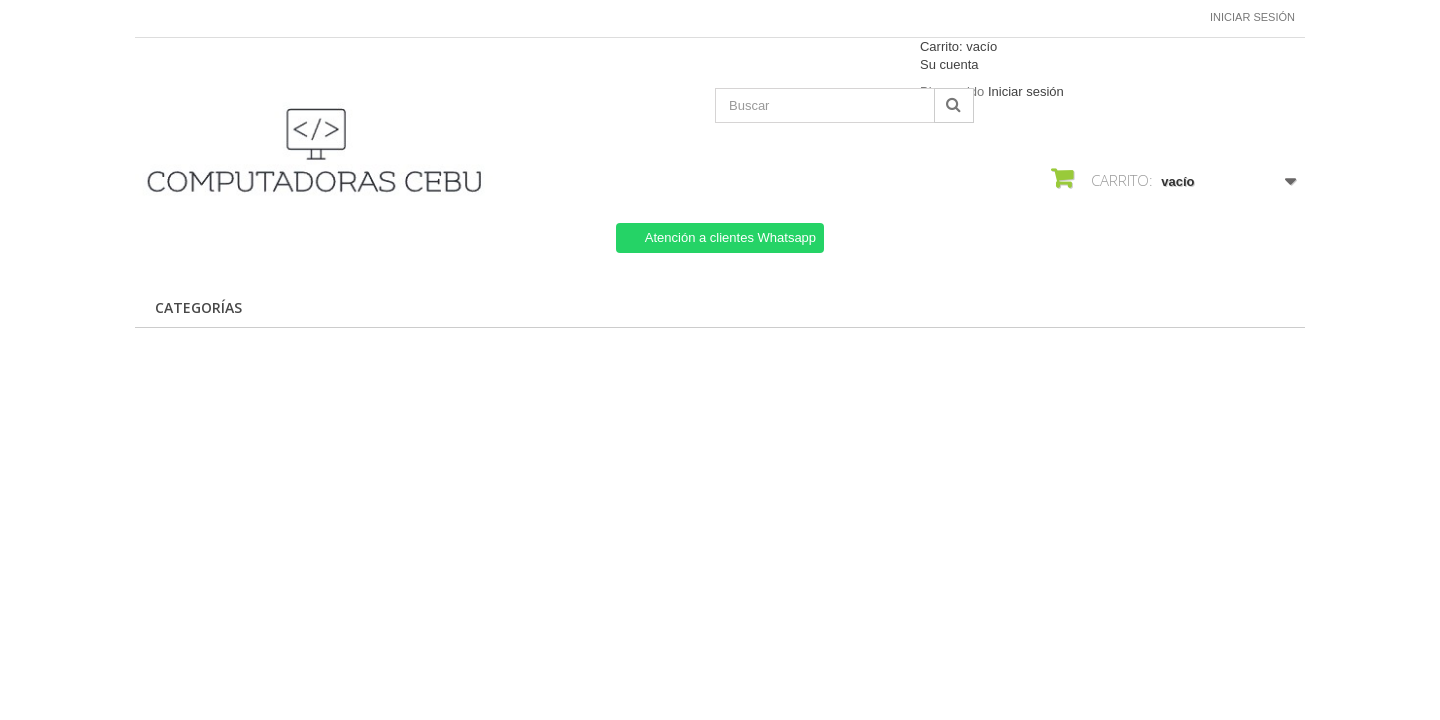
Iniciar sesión (1252, 17)
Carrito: (958, 46)
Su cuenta (949, 64)
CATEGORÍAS (198, 307)
